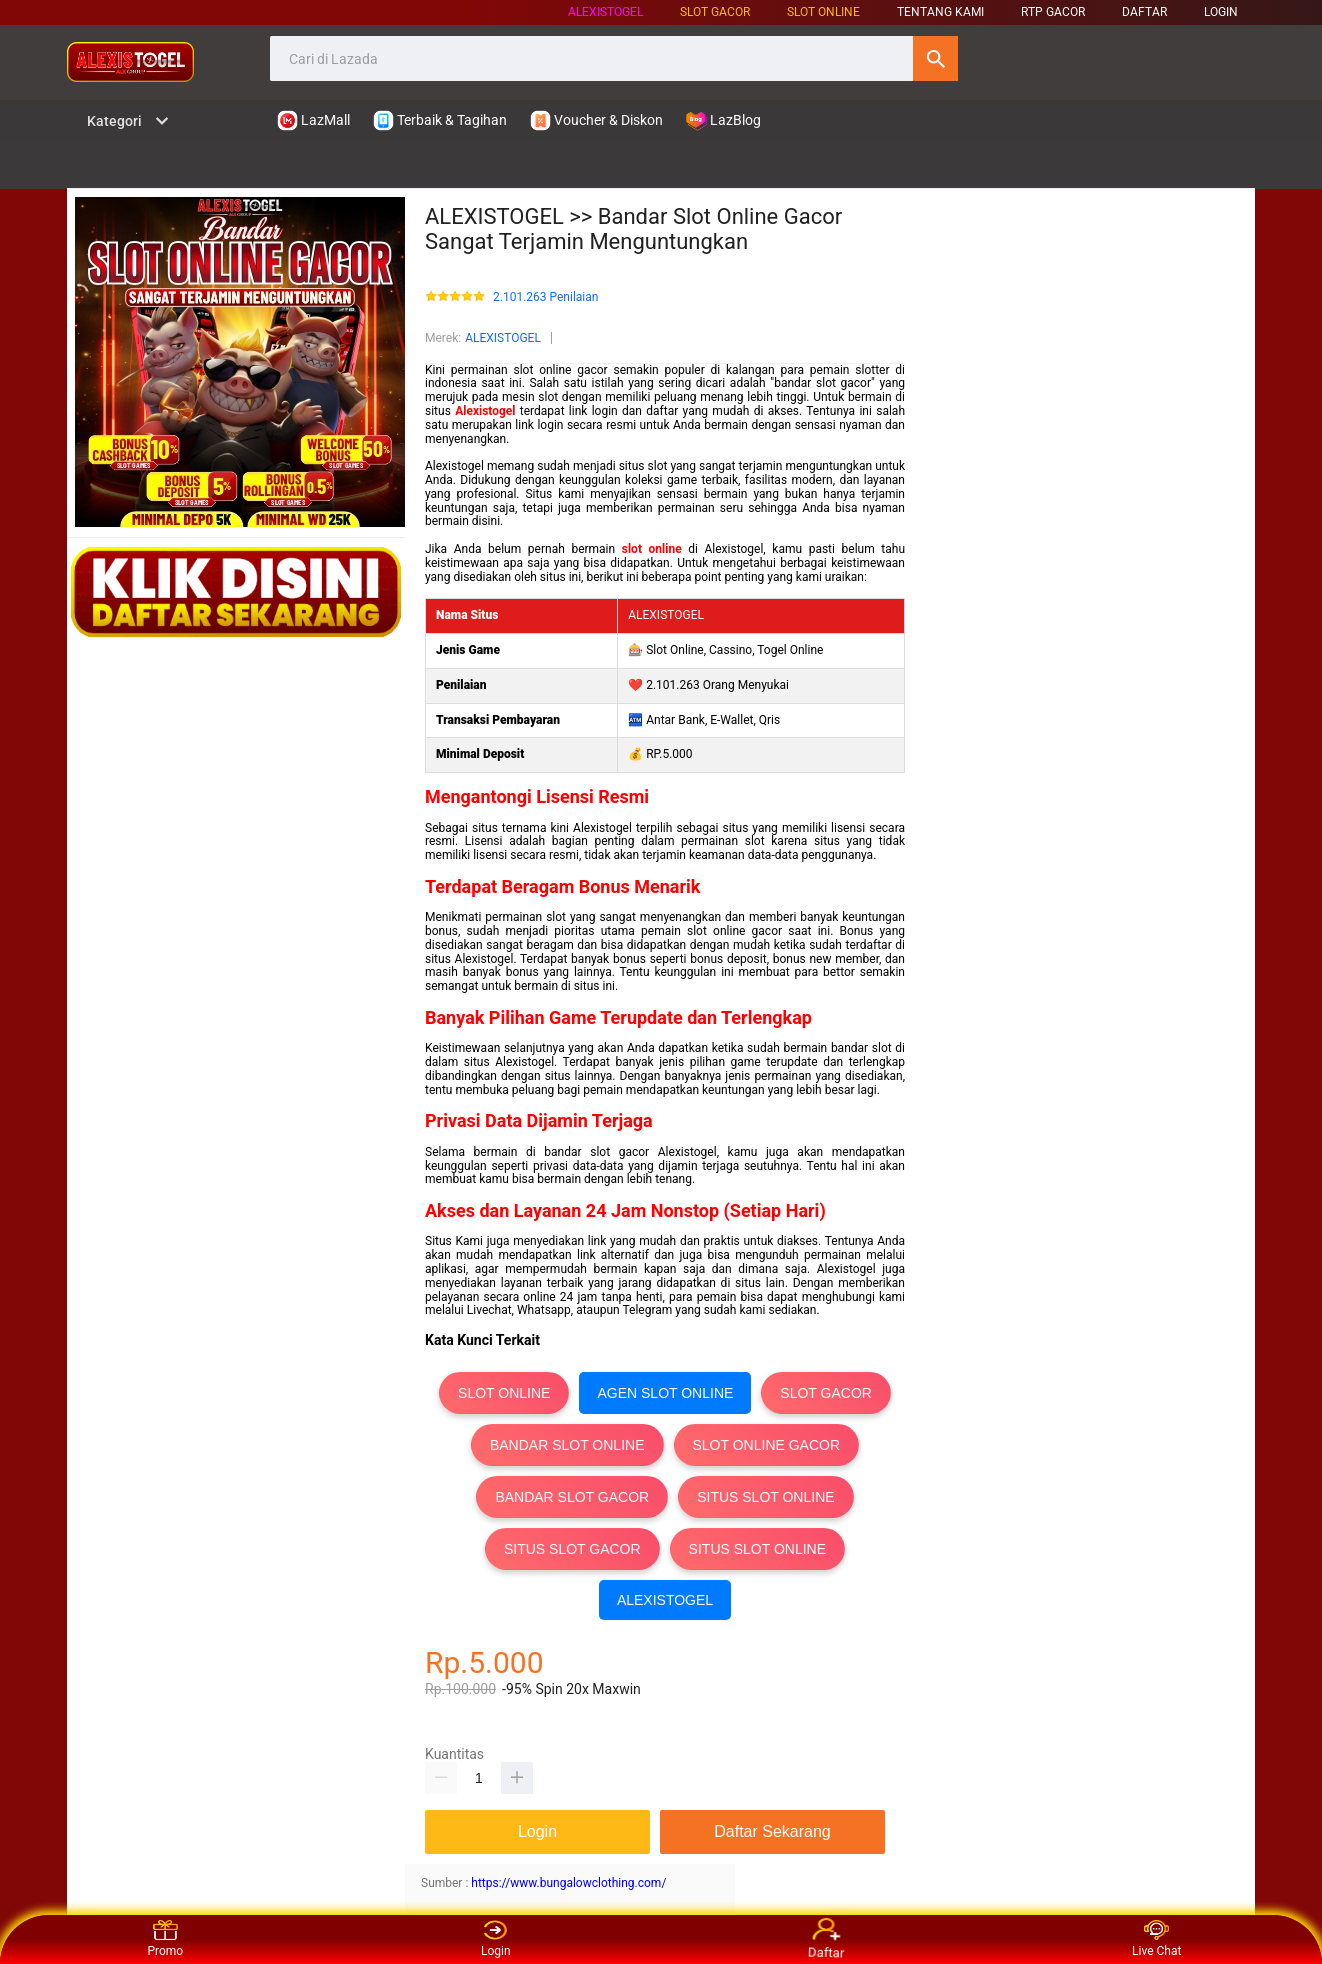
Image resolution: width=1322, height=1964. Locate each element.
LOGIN (1221, 12)
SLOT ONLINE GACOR (767, 1445)
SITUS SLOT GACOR (572, 1549)
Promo (165, 1939)
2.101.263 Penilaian (545, 297)
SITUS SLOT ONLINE (765, 1497)
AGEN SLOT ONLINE (665, 1393)
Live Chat (1156, 1939)
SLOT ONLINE (823, 12)
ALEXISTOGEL (605, 12)
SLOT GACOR (826, 1393)
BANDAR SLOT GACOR (572, 1497)
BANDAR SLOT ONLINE (567, 1445)
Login (496, 1939)
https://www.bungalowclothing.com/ (568, 1883)
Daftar (827, 1940)
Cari (935, 58)
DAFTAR (1144, 12)
